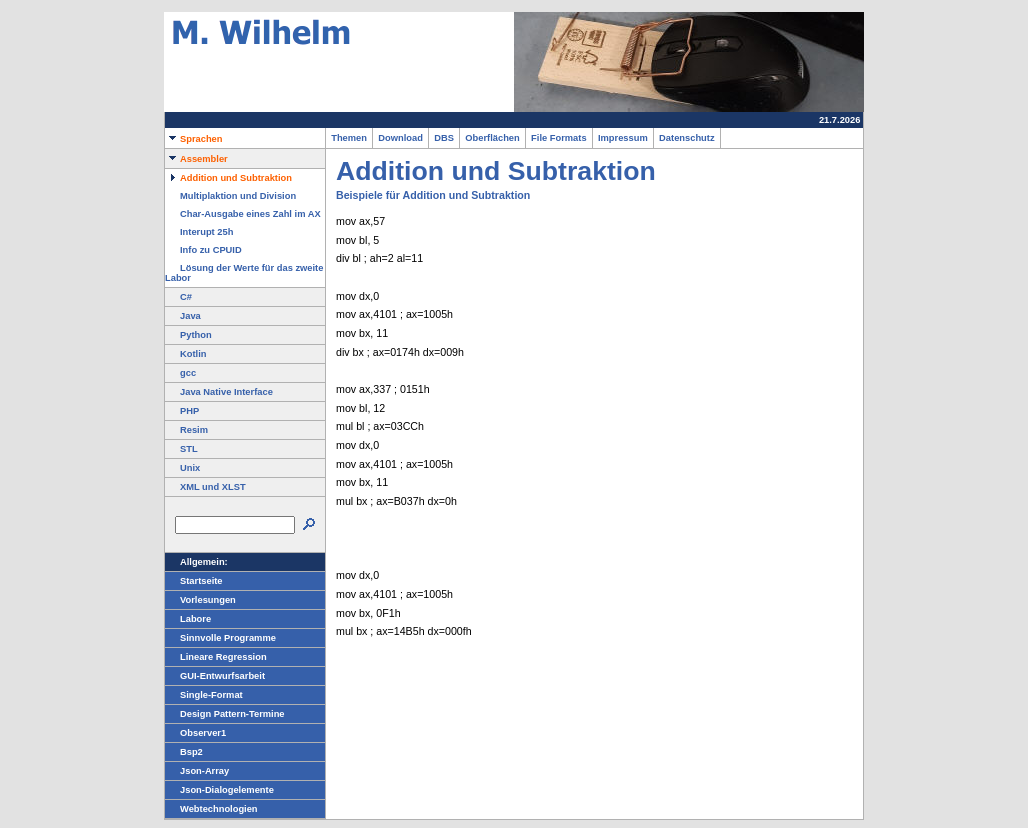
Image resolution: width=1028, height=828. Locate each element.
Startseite (194, 581)
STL (181, 449)
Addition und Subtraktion (228, 178)
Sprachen (194, 139)
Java (183, 316)
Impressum (623, 138)
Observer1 (195, 733)
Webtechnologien (211, 809)
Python (188, 335)
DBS (444, 138)
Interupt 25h (199, 232)
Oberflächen (492, 138)
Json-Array (197, 771)
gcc (180, 373)
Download (400, 138)
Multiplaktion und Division (230, 196)
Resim (186, 430)
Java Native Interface (219, 392)
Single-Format (204, 695)
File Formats (559, 138)
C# (178, 297)
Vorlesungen (200, 600)
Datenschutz (687, 138)
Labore (188, 619)
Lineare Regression (216, 657)
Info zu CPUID (203, 250)
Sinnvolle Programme (220, 638)
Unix (182, 468)
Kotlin (185, 354)
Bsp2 (184, 752)
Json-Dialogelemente (219, 790)
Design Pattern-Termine (225, 714)
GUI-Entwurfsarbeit (215, 676)
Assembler (196, 159)
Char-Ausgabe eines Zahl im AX (243, 214)
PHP (182, 411)
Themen (349, 138)
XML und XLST (205, 487)
